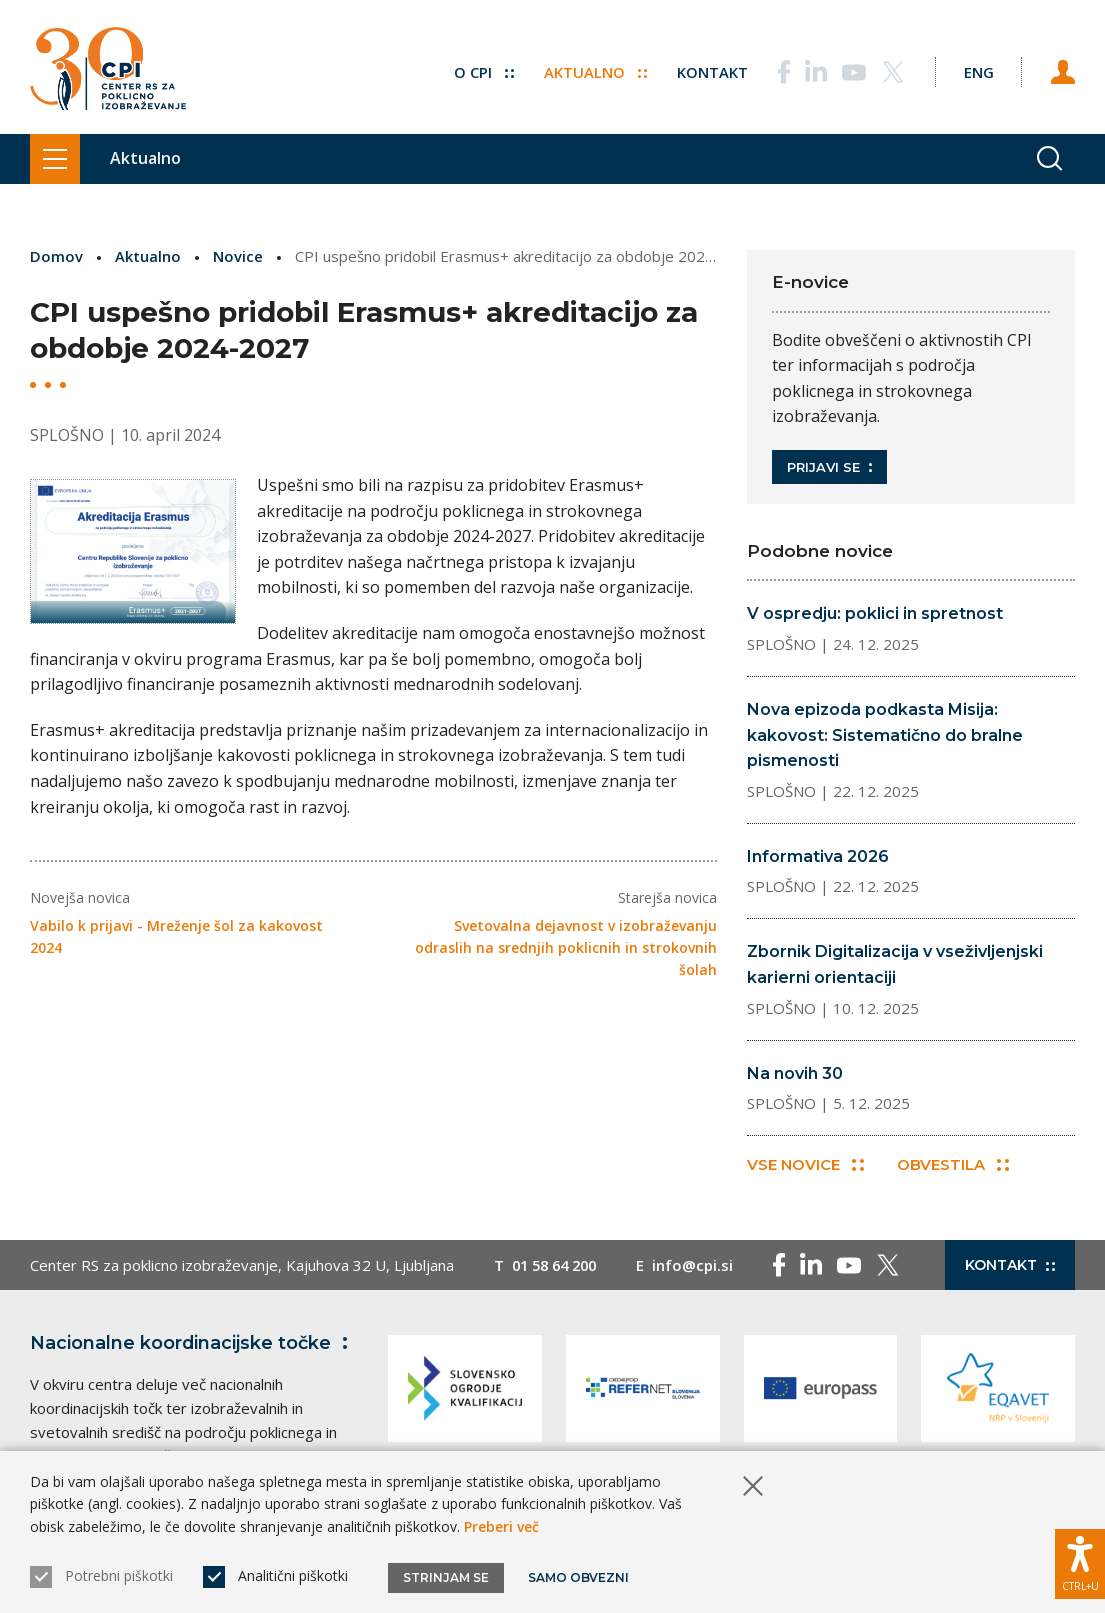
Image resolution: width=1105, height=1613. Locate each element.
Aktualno (589, 70)
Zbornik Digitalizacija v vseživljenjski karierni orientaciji (895, 964)
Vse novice (805, 1165)
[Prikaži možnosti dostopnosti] (1080, 1563)
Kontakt (706, 70)
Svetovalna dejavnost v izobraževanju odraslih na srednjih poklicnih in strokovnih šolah (566, 947)
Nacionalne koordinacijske (193, 1344)
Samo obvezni (579, 1577)
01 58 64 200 (558, 1266)
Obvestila (954, 1165)
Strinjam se (446, 1577)
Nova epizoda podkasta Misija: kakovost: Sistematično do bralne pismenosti (885, 735)
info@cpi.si (701, 1266)
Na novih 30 (795, 1073)
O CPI (478, 70)
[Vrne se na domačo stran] (108, 70)
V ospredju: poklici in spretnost (875, 613)
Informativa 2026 (818, 856)
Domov (56, 256)
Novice (238, 256)
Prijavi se (829, 467)
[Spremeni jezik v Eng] (975, 70)
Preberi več (501, 1526)
